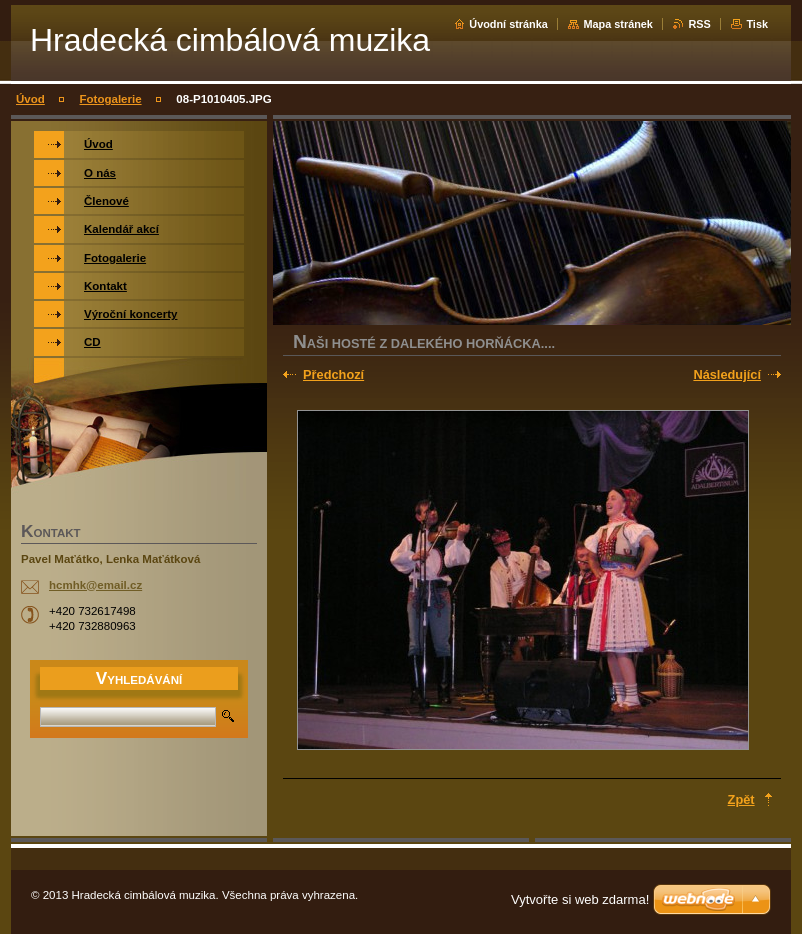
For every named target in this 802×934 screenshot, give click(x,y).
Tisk (757, 24)
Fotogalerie (111, 99)
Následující (727, 374)
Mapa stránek (618, 24)
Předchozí (333, 374)
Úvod (30, 99)
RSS (699, 24)
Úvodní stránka (508, 24)
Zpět (741, 799)
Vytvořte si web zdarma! (580, 899)
